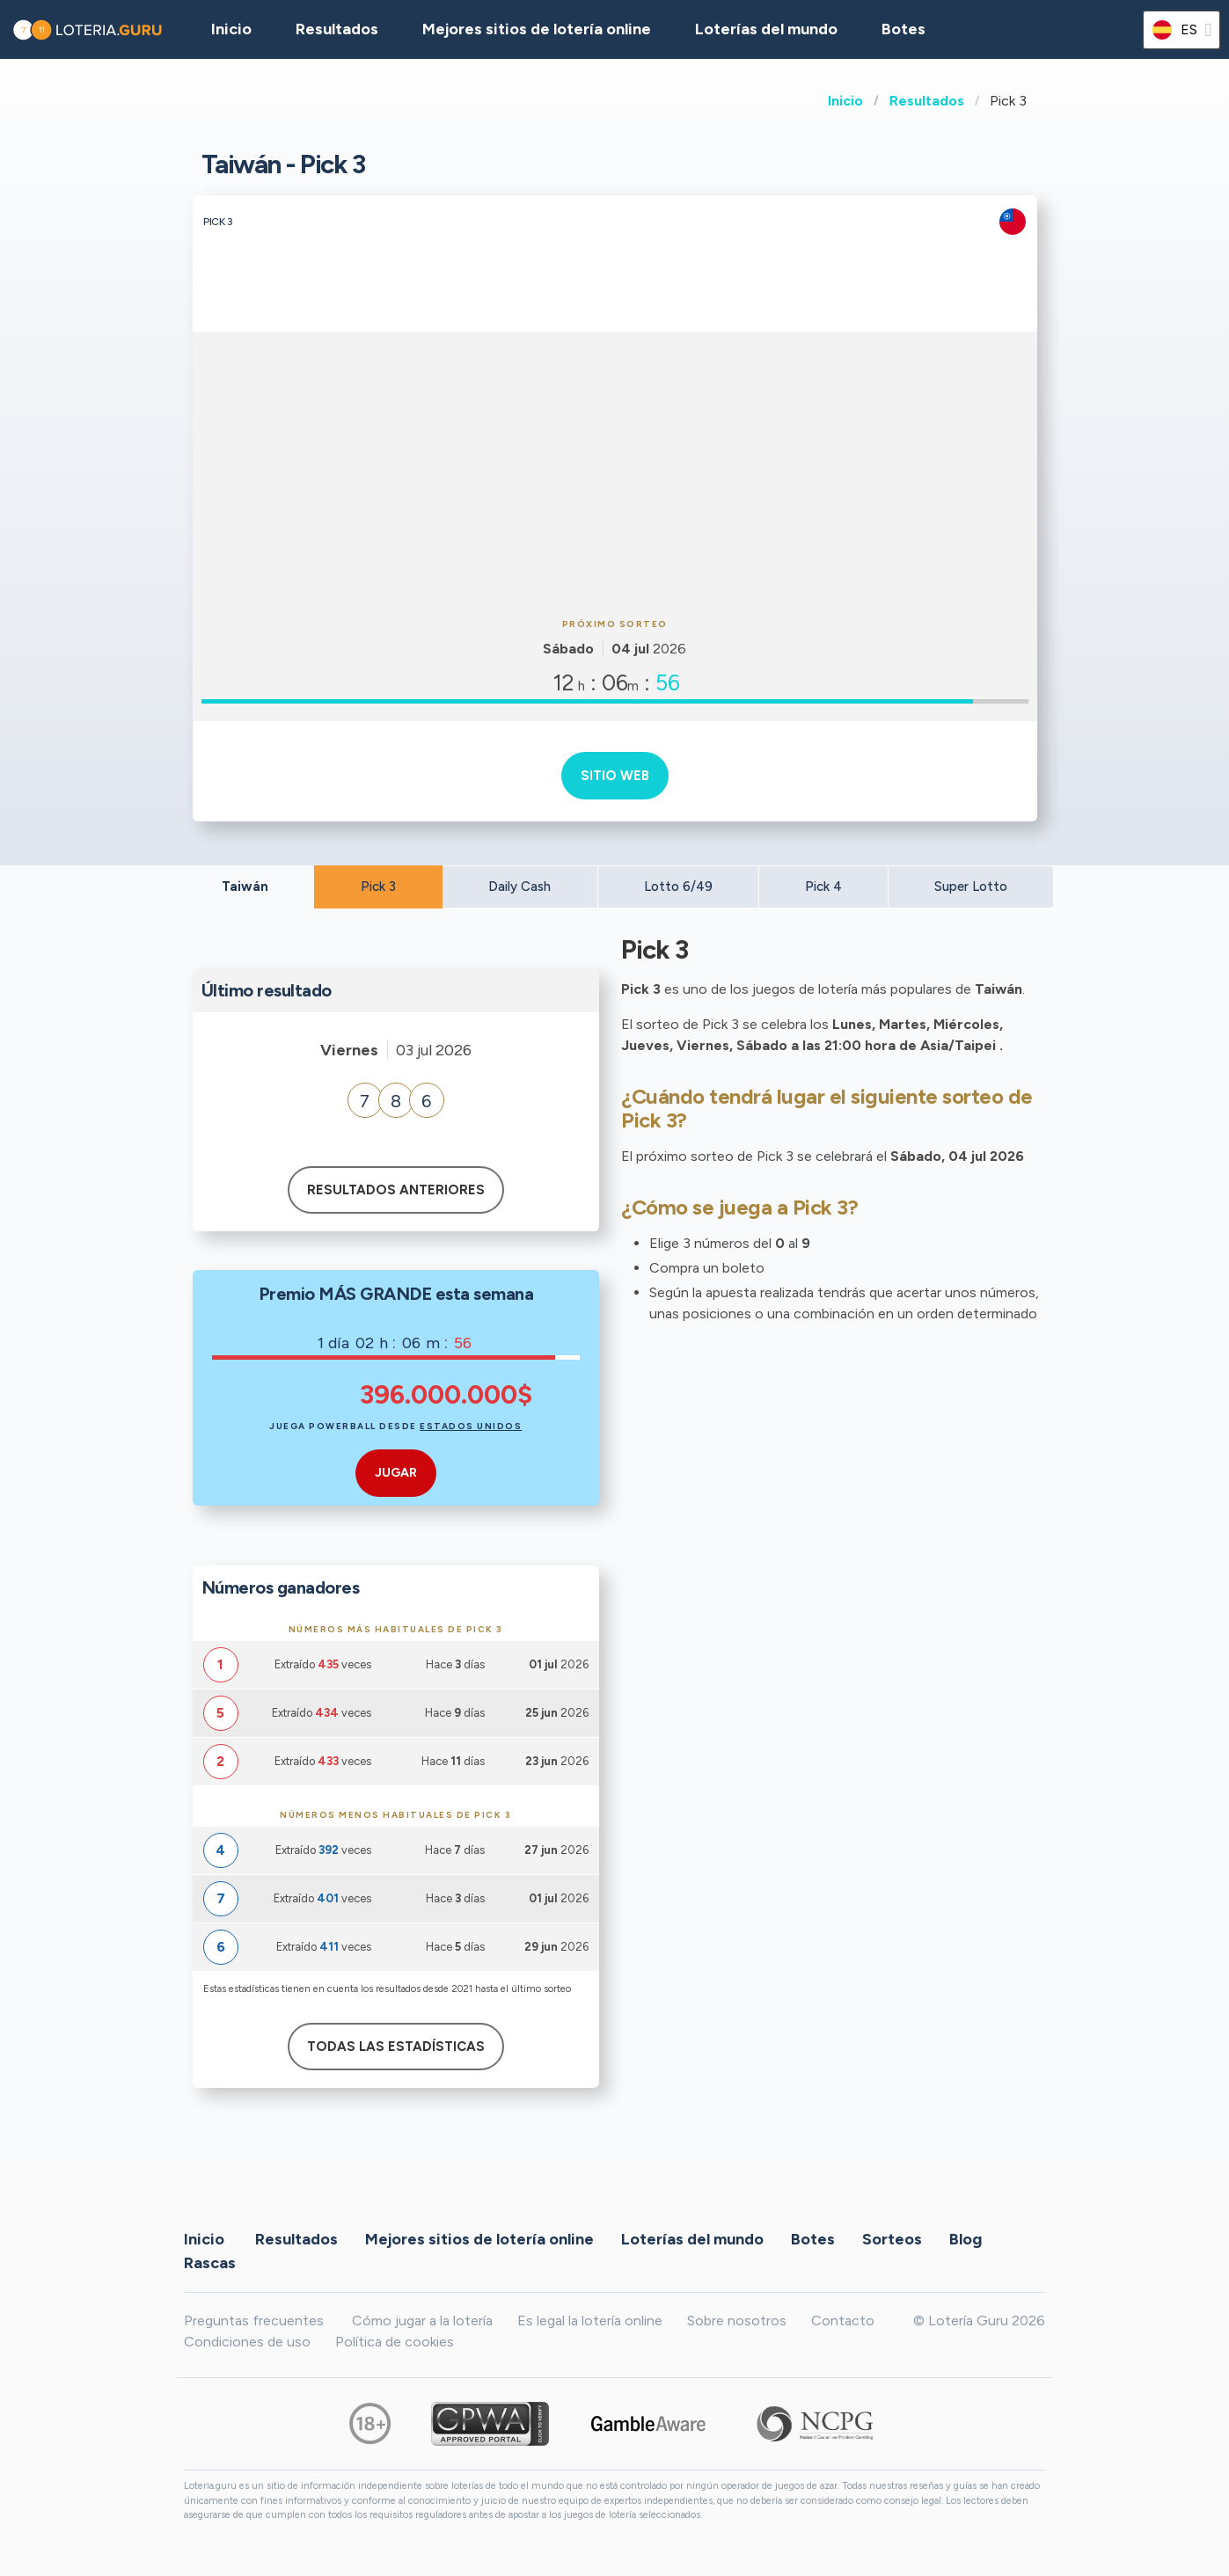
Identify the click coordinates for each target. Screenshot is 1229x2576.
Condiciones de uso (247, 2341)
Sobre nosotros (736, 2320)
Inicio (845, 100)
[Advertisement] (614, 472)
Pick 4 (823, 886)
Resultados (926, 100)
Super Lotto (970, 886)
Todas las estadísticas (396, 2046)
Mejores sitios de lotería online (536, 29)
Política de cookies (394, 2341)
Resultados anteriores (396, 1190)
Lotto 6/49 (678, 886)
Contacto (842, 2320)
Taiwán (245, 886)
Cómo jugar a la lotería (422, 2320)
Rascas (210, 2262)
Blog (965, 2238)
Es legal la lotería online (589, 2320)
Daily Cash (519, 886)
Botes (903, 29)
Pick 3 (378, 886)
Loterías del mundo (766, 29)
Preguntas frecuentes (254, 2320)
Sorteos (892, 2238)
